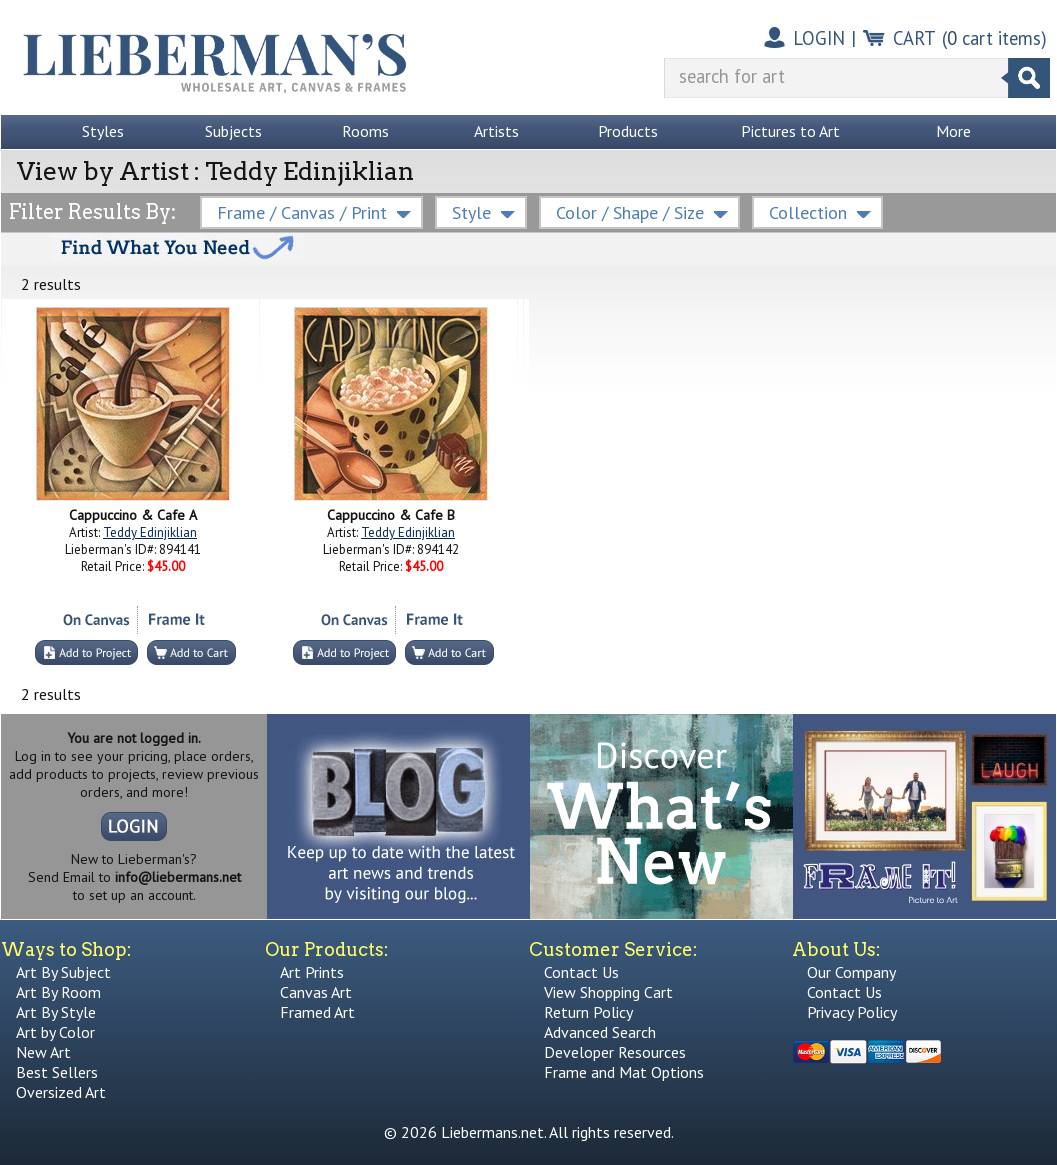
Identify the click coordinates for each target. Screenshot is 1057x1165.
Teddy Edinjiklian (150, 532)
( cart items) (994, 38)
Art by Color (55, 1032)
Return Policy (588, 1012)
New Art (43, 1052)
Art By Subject (63, 972)
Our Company (851, 972)
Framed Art (317, 1012)
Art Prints (312, 972)
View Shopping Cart (608, 992)
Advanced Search (600, 1032)
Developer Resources (615, 1052)
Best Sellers (57, 1072)
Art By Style (56, 1012)
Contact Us (581, 972)
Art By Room (58, 992)
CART (914, 38)
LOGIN (819, 38)
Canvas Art (316, 992)
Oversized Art (61, 1092)
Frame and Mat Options (624, 1072)
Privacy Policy (852, 1012)
